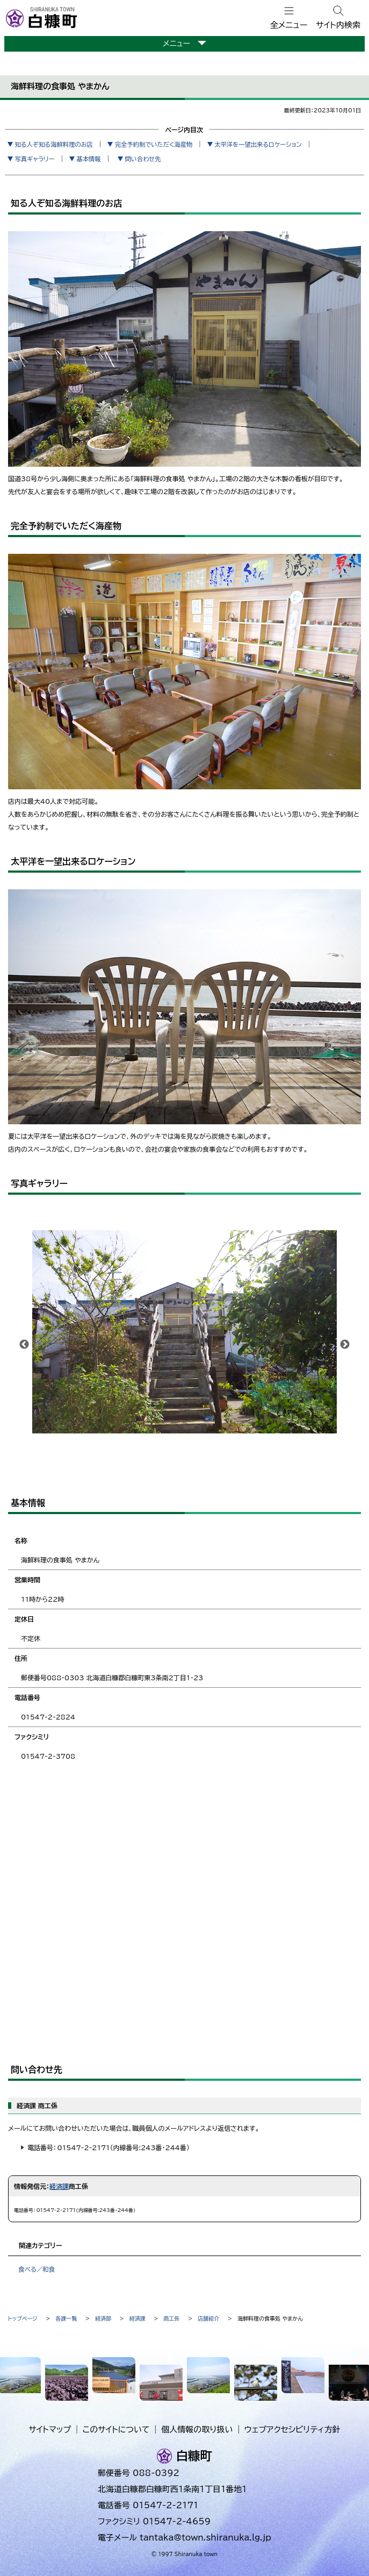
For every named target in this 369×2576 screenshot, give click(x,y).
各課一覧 (66, 2318)
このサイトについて (116, 2429)
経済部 (103, 2318)
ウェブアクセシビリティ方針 (292, 2429)
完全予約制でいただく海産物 (154, 144)
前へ (24, 1344)
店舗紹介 (208, 2318)
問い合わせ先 (143, 159)
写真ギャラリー (34, 159)
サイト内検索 (338, 25)
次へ (344, 1344)
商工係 (172, 2318)
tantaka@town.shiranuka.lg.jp (205, 2538)
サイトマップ (49, 2429)
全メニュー (289, 25)
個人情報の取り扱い (197, 2429)
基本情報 (89, 159)
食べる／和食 (36, 2269)
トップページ (23, 2318)
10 (257, 1453)
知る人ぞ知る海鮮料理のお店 (54, 144)
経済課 (59, 2186)
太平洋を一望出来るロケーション (257, 144)
